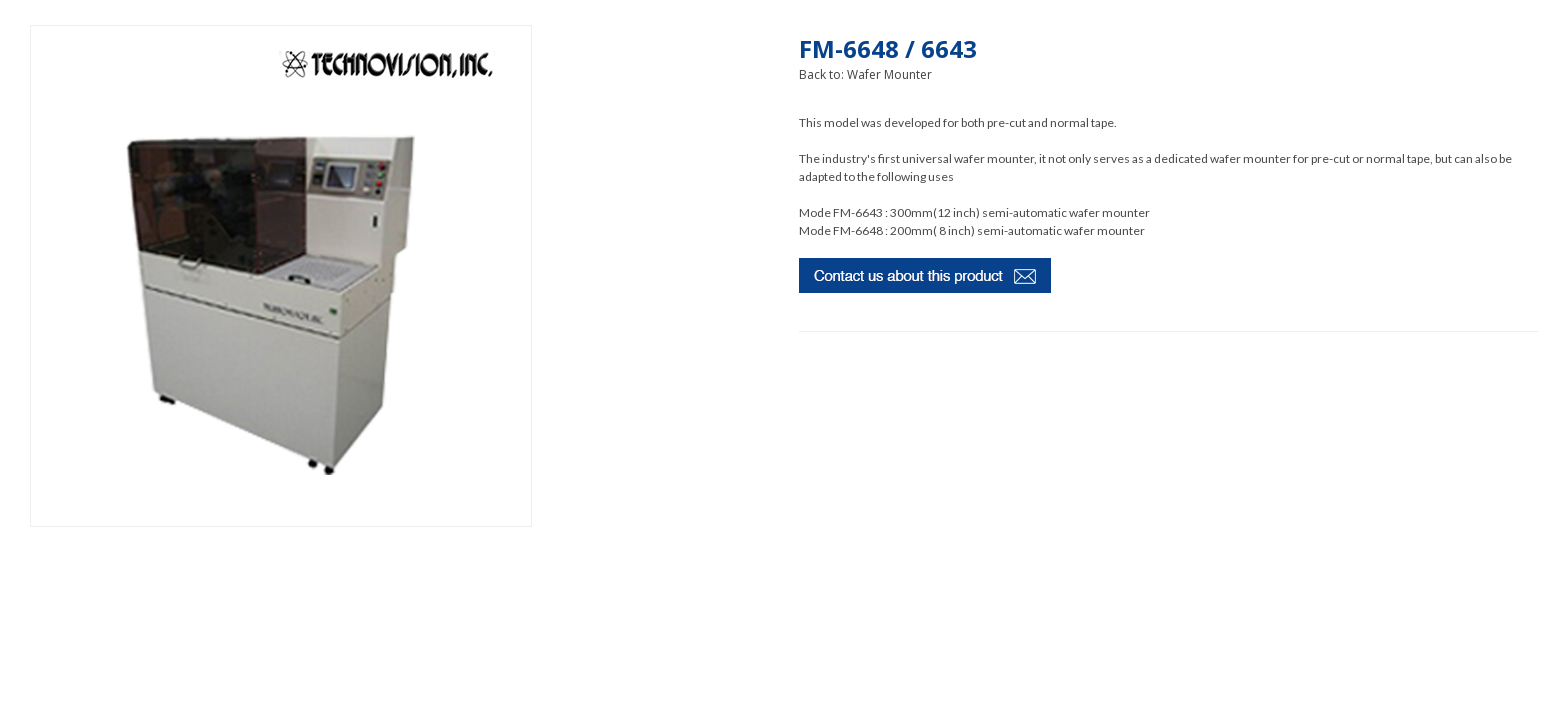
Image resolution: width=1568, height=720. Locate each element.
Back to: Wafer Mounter (865, 74)
